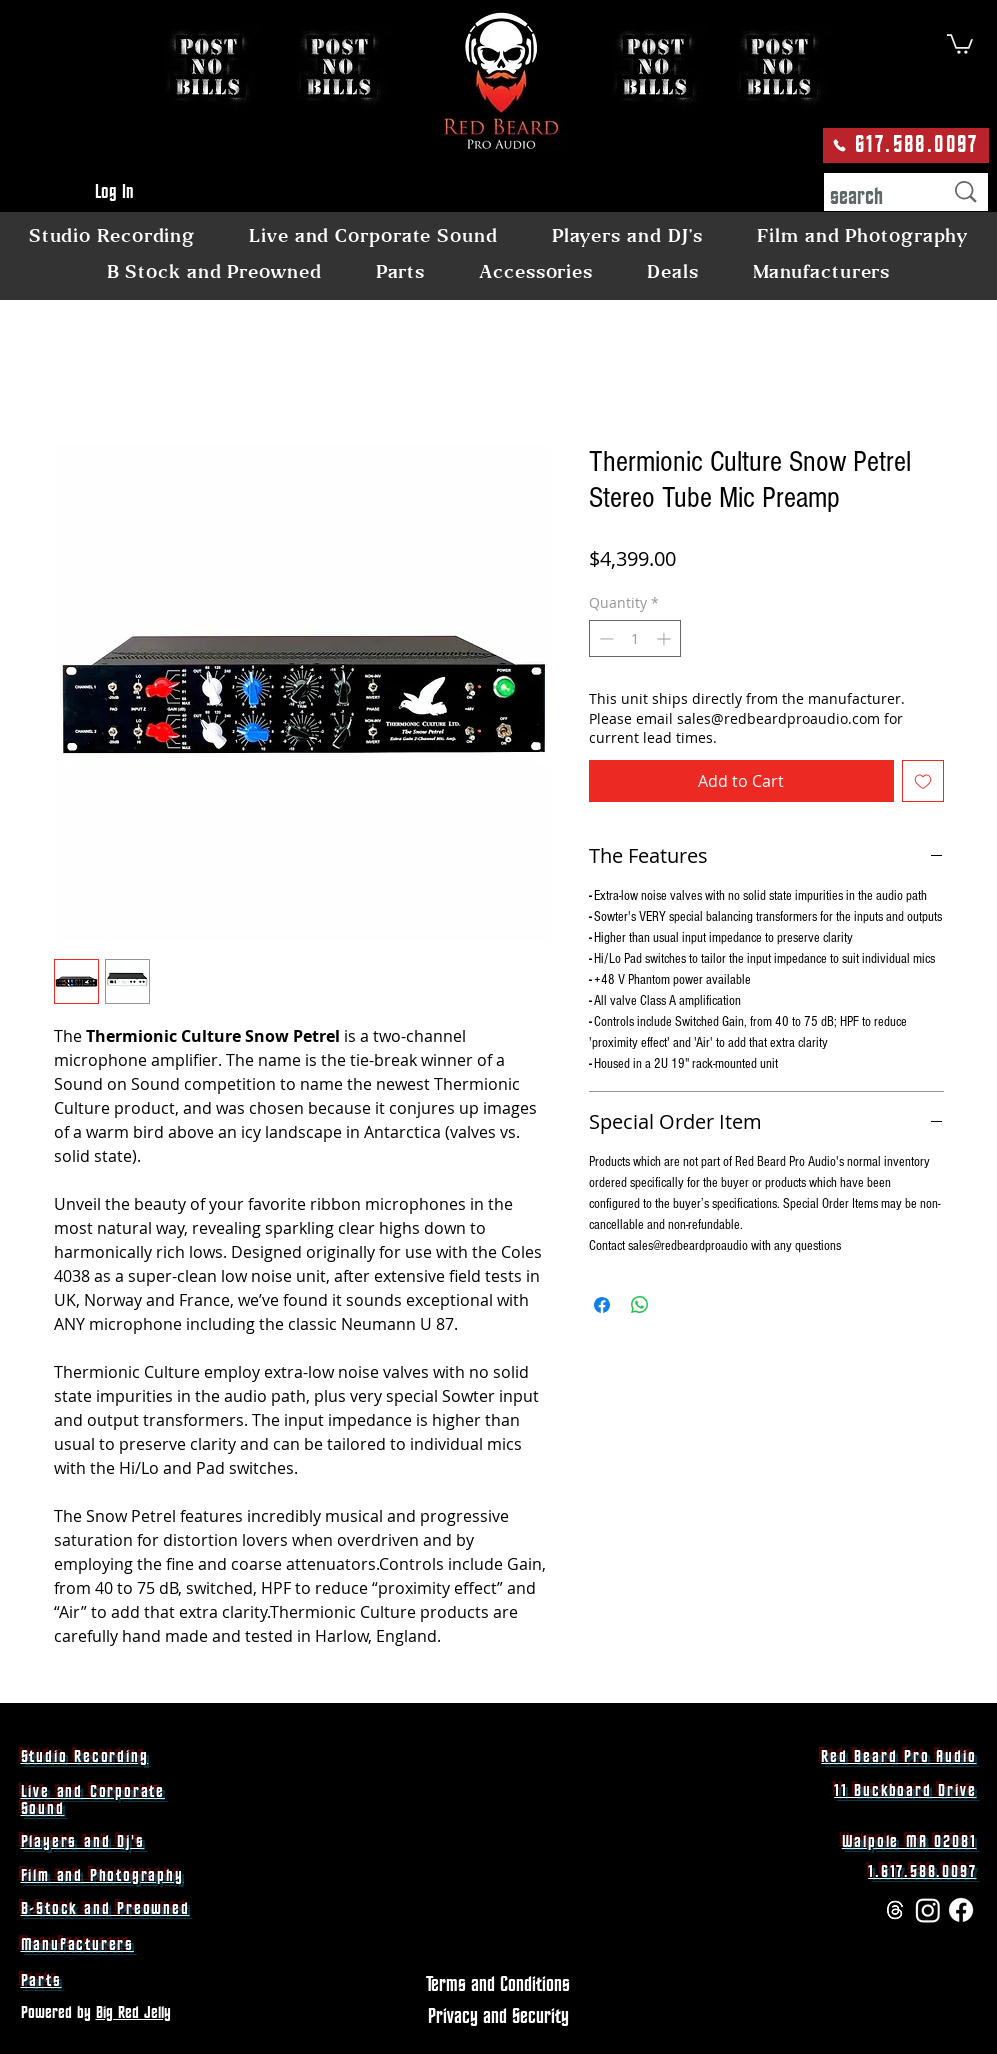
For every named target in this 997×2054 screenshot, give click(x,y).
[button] (960, 43)
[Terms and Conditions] (498, 1985)
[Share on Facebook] (602, 1305)
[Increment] (665, 638)
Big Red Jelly (133, 2013)
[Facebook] (961, 1910)
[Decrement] (604, 638)
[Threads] (895, 1910)
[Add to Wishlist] (923, 781)
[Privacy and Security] (498, 2017)
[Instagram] (928, 1910)
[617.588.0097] (906, 145)
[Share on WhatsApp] (640, 1305)
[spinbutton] (635, 638)
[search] (871, 198)
